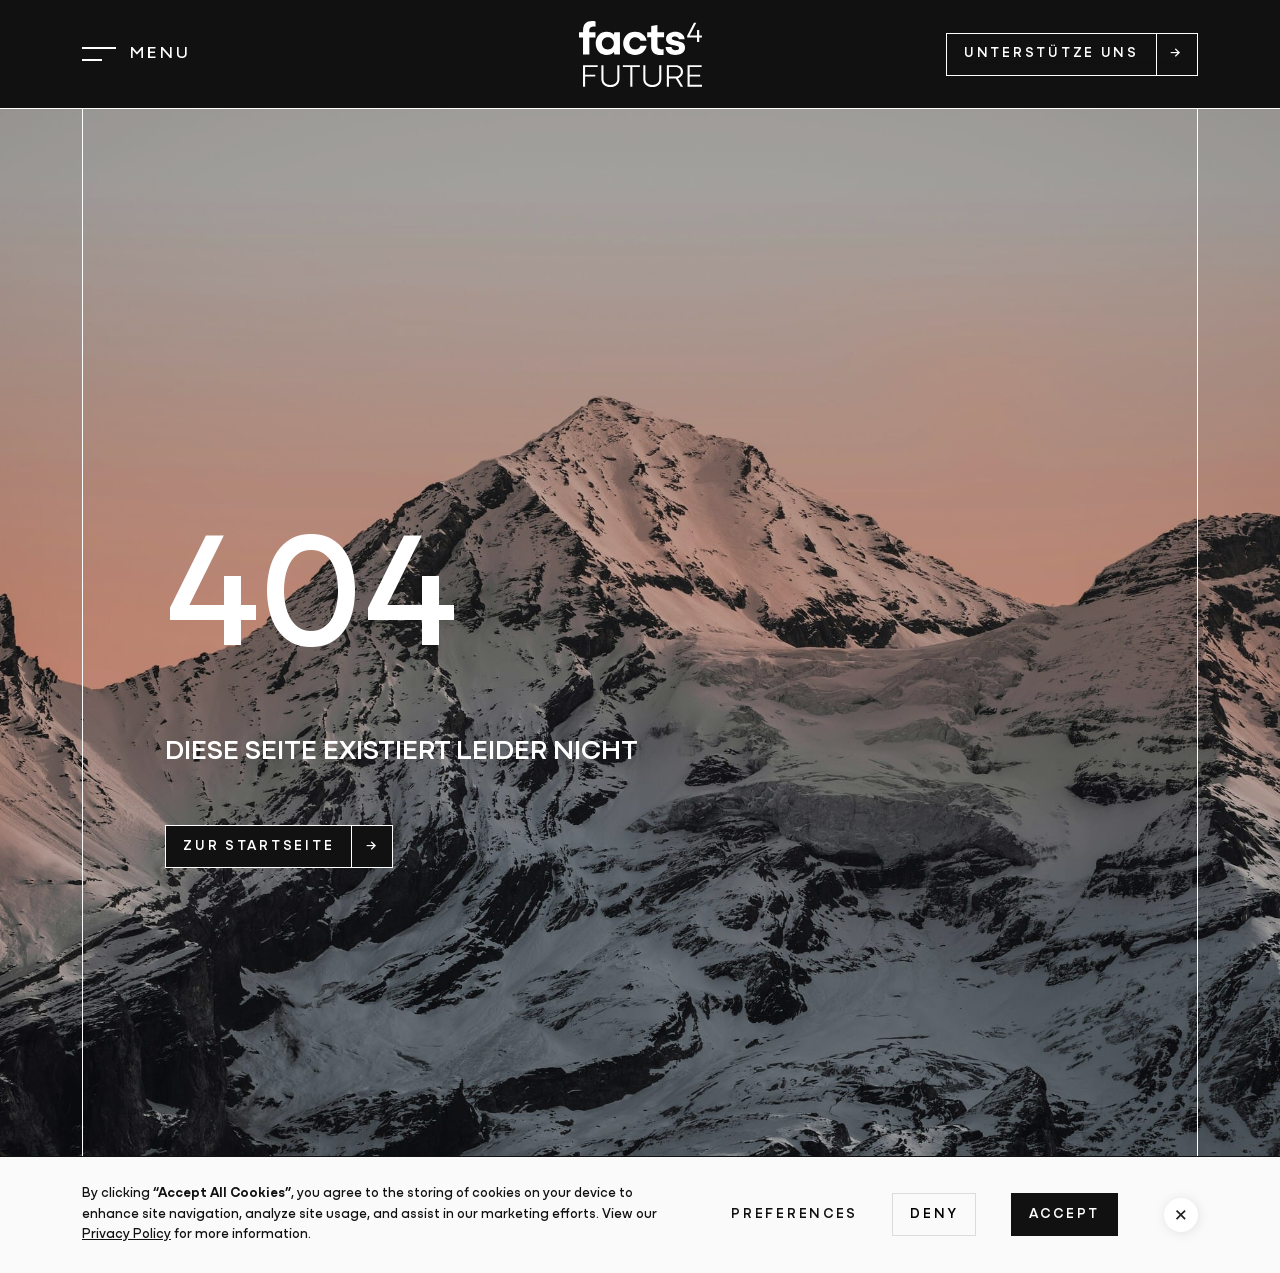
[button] (136, 54)
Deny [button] (934, 1214)
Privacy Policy (126, 1234)
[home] (640, 54)
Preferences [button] (794, 1214)
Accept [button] (1064, 1214)
